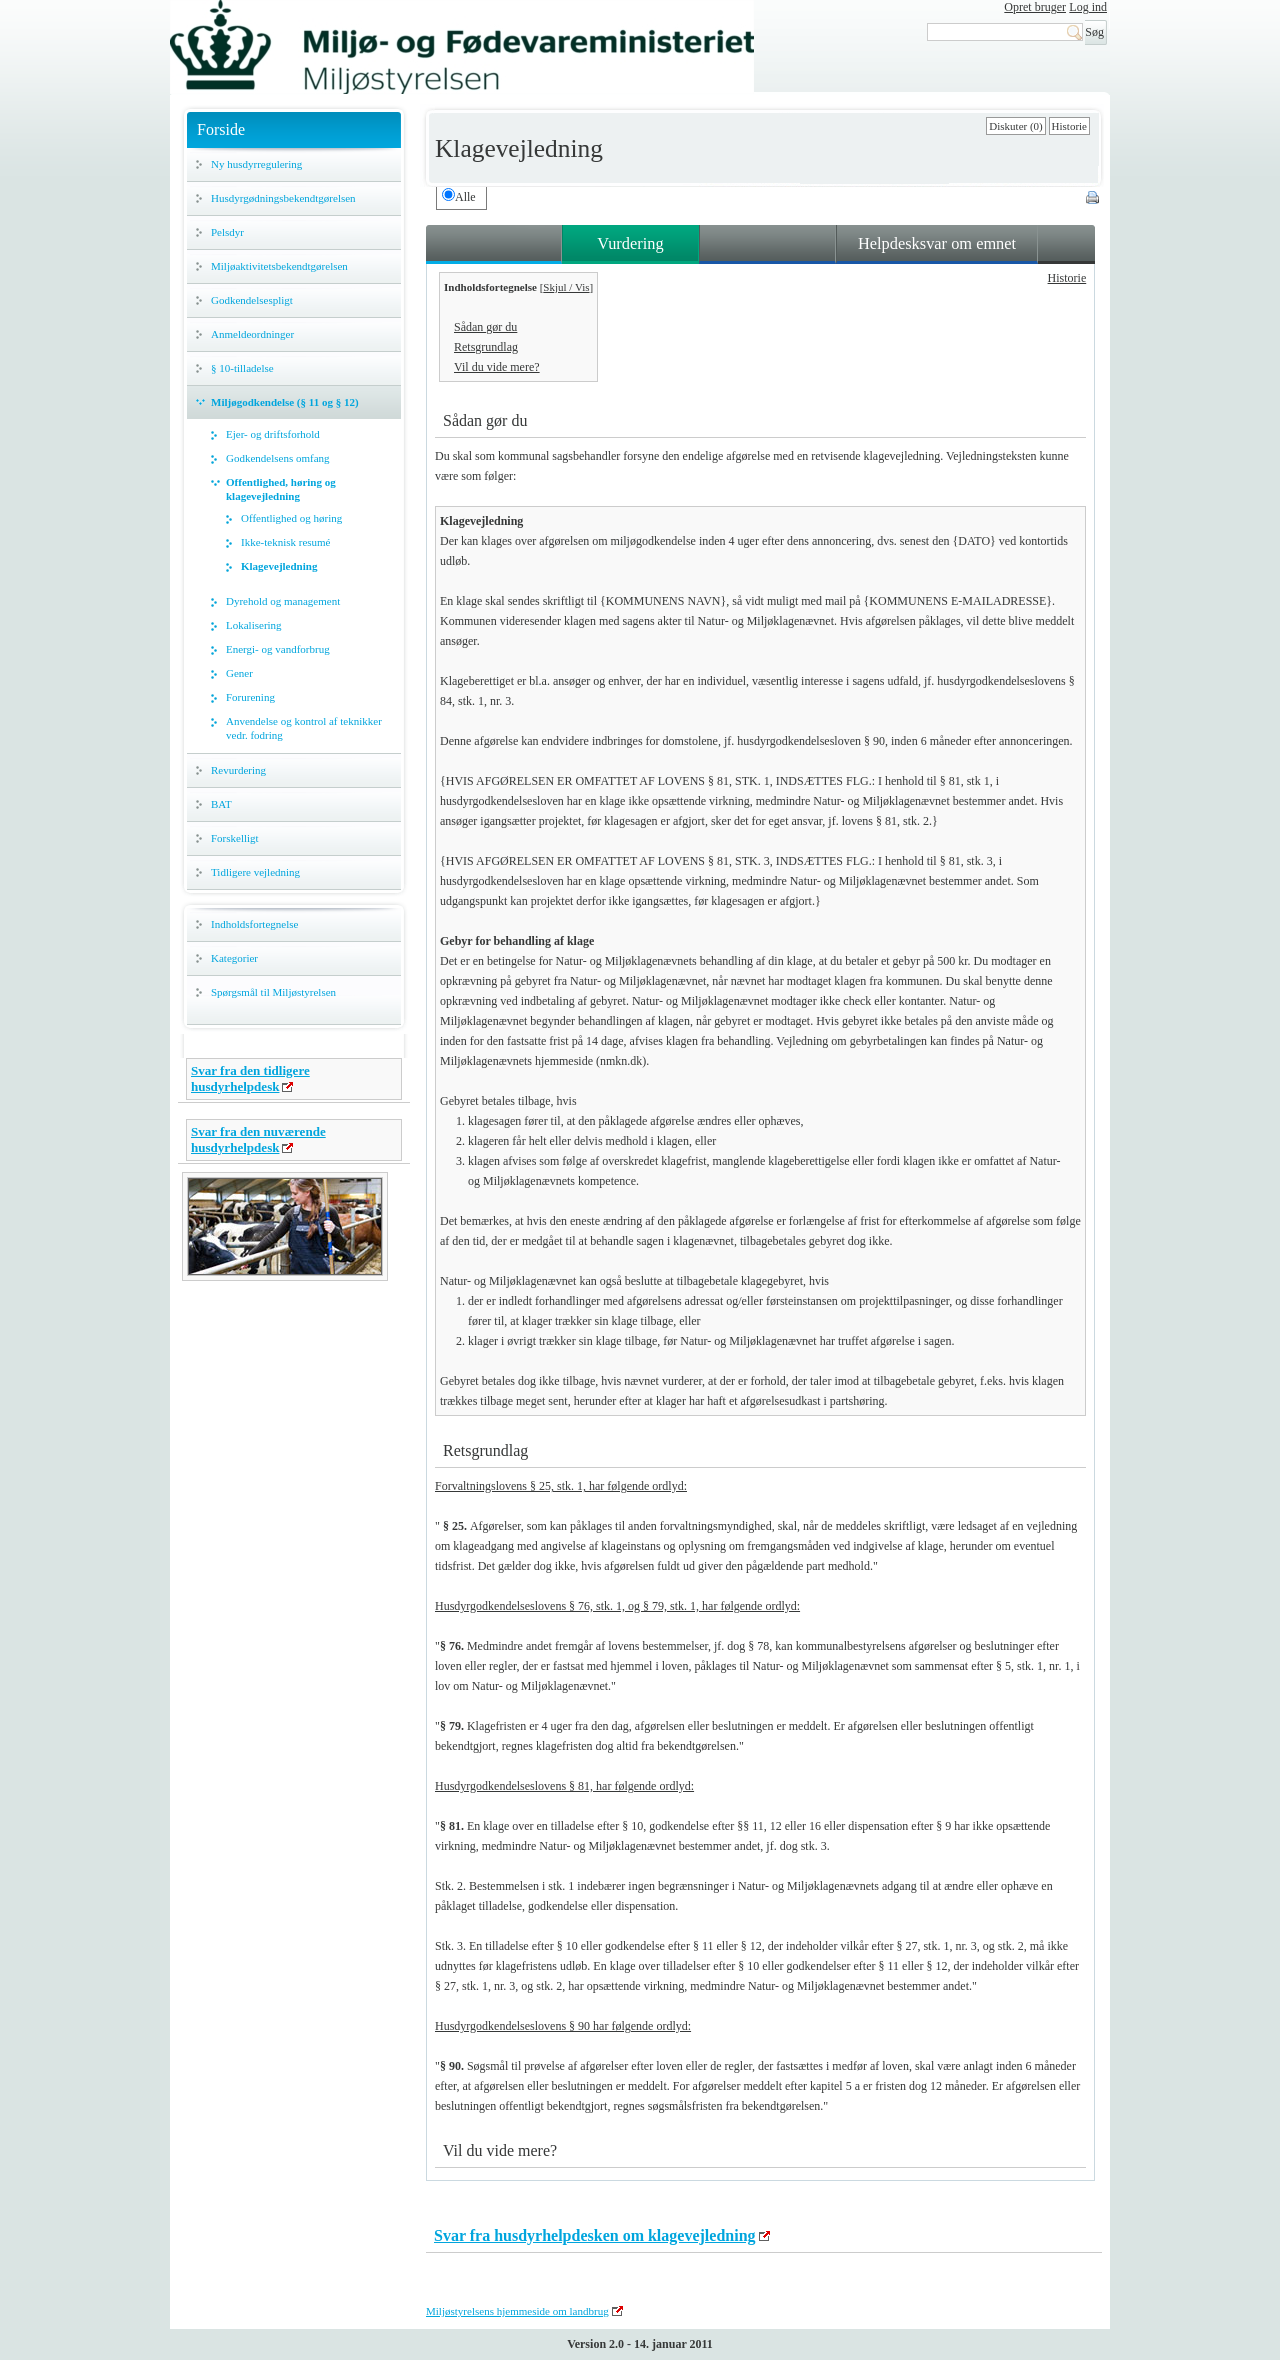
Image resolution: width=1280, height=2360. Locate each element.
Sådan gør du (485, 327)
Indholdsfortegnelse (254, 924)
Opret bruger (1035, 7)
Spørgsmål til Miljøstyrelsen (273, 992)
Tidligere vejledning (255, 872)
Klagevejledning (279, 566)
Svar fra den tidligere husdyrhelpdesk (250, 1078)
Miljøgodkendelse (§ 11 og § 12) (285, 402)
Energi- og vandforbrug (278, 649)
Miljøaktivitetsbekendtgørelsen (279, 266)
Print (1094, 199)
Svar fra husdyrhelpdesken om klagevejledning (595, 2235)
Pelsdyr (227, 232)
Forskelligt (235, 838)
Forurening (250, 697)
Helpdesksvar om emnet (937, 243)
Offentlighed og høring (291, 518)
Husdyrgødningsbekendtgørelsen (283, 198)
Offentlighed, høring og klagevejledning (281, 489)
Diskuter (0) (1015, 126)
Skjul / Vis (566, 287)
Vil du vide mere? (497, 367)
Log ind (1088, 7)
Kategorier (234, 958)
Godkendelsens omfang (278, 458)
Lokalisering (254, 625)
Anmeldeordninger (252, 334)
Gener (239, 673)
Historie (1069, 126)
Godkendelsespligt (252, 300)
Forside (221, 129)
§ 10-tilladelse (242, 368)
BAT (221, 804)
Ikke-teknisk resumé (286, 542)
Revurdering (238, 770)
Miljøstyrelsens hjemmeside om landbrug (517, 2311)
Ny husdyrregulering (256, 164)
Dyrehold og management (283, 601)
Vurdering (630, 243)
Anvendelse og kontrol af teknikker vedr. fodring (304, 728)
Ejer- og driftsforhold (273, 434)
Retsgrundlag (486, 347)
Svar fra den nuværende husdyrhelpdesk (258, 1139)
